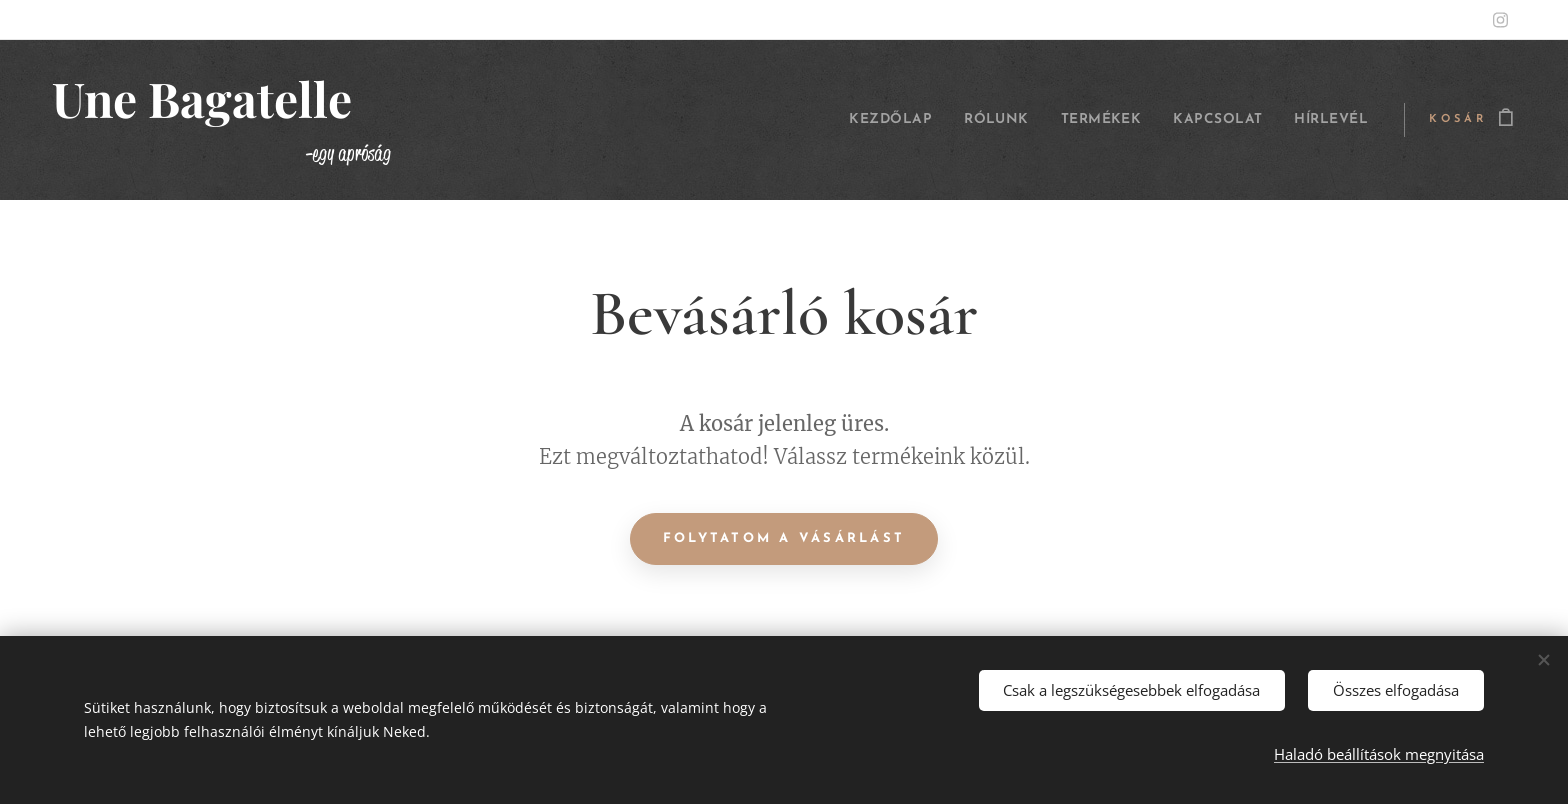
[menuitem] (844, 120)
